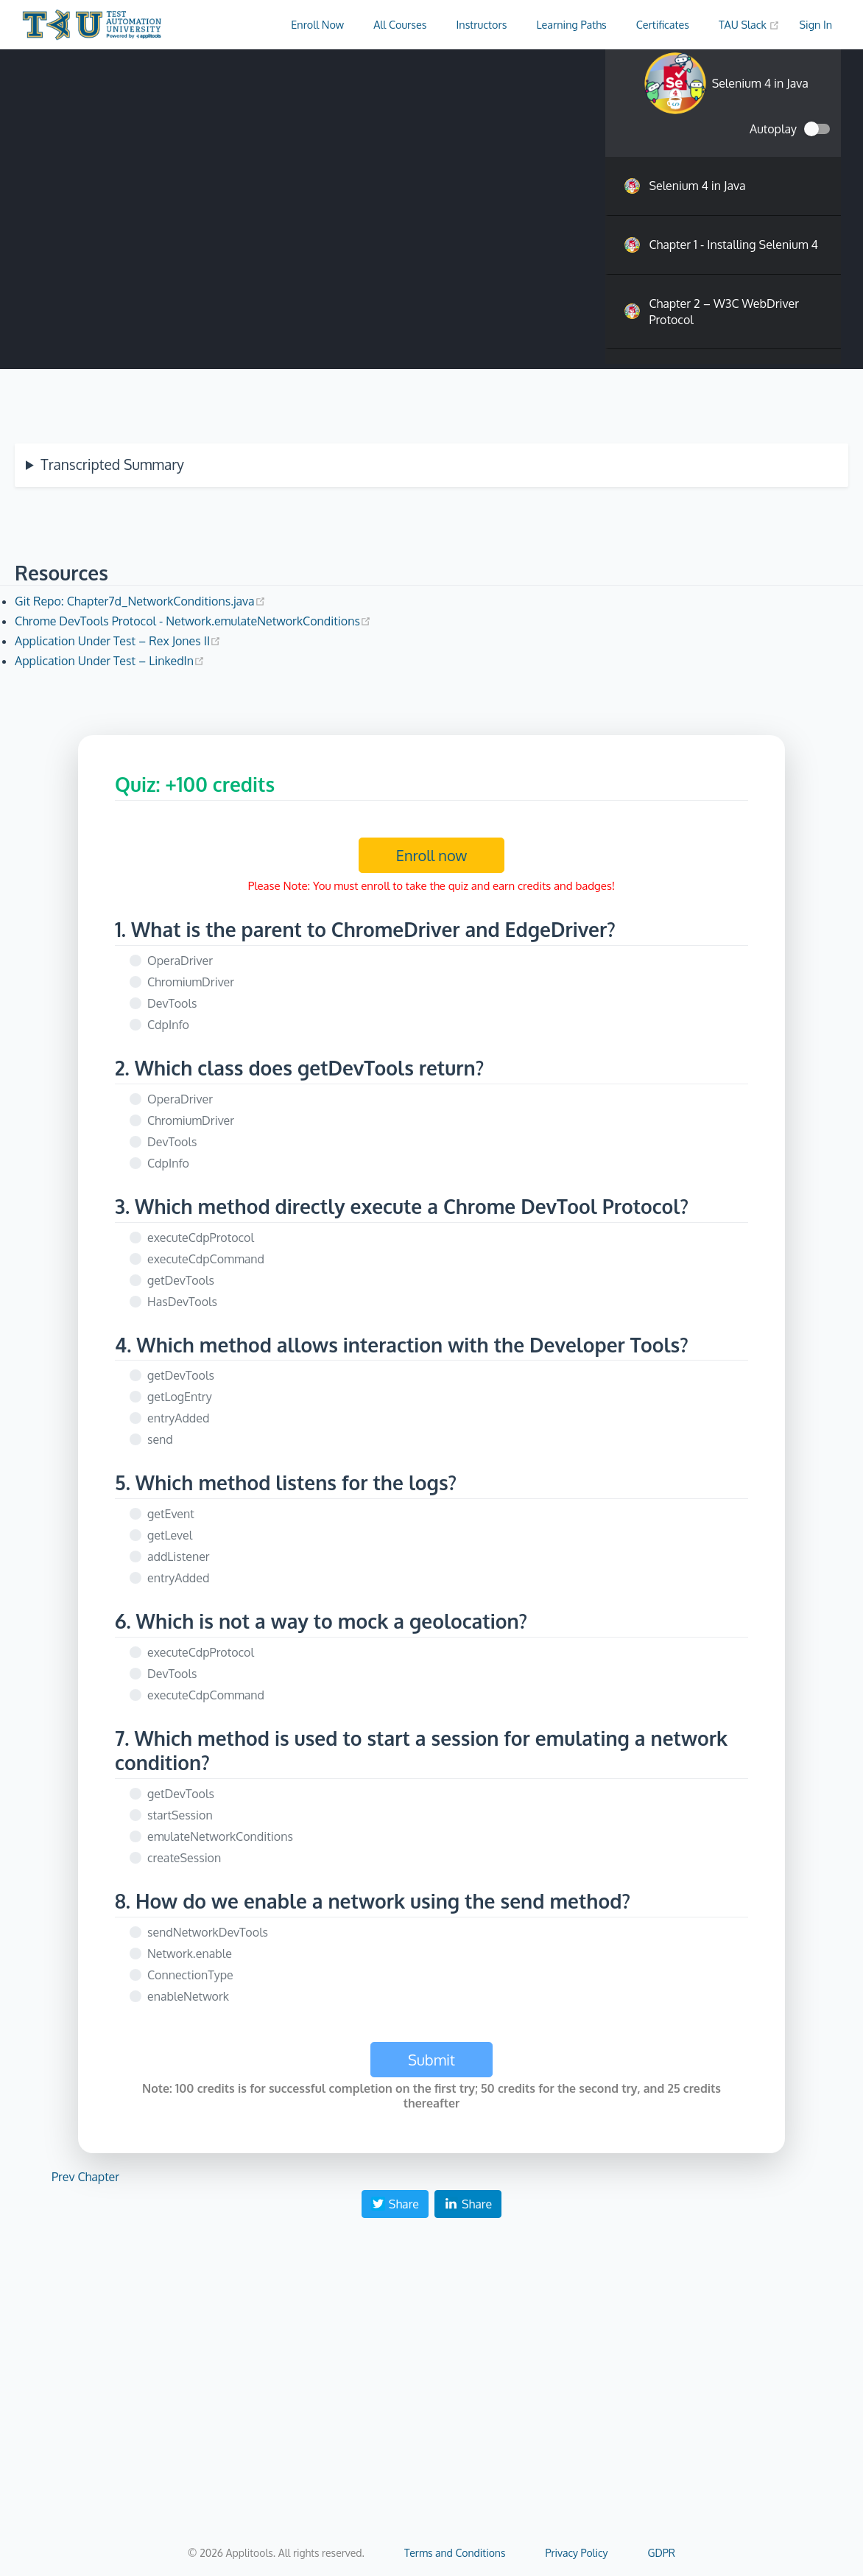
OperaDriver (180, 960)
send (160, 1439)
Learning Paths (571, 24)
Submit (431, 2059)
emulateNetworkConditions (220, 1836)
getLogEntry (179, 1396)
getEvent (170, 1513)
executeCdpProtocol (200, 1237)
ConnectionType (190, 1975)
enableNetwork (188, 1996)
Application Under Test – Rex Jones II (118, 641)
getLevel (169, 1535)
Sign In (815, 24)
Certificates (662, 24)
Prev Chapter (85, 2176)
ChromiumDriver (190, 982)
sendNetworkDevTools (207, 1932)
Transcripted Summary (111, 464)
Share (395, 2204)
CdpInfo (168, 1024)
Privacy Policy (576, 2553)
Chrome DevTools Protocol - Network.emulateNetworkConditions (193, 621)
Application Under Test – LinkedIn (110, 660)
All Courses (399, 24)
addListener (178, 1556)
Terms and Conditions (454, 2553)
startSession (180, 1815)
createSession (184, 1857)
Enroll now (432, 855)
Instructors (482, 24)
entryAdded (178, 1418)
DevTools (172, 1003)
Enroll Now (317, 24)
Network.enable (189, 1953)
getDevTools (180, 1280)
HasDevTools (182, 1301)
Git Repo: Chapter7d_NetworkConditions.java (140, 601)
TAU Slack (750, 24)
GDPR (661, 2553)
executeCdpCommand (205, 1259)
